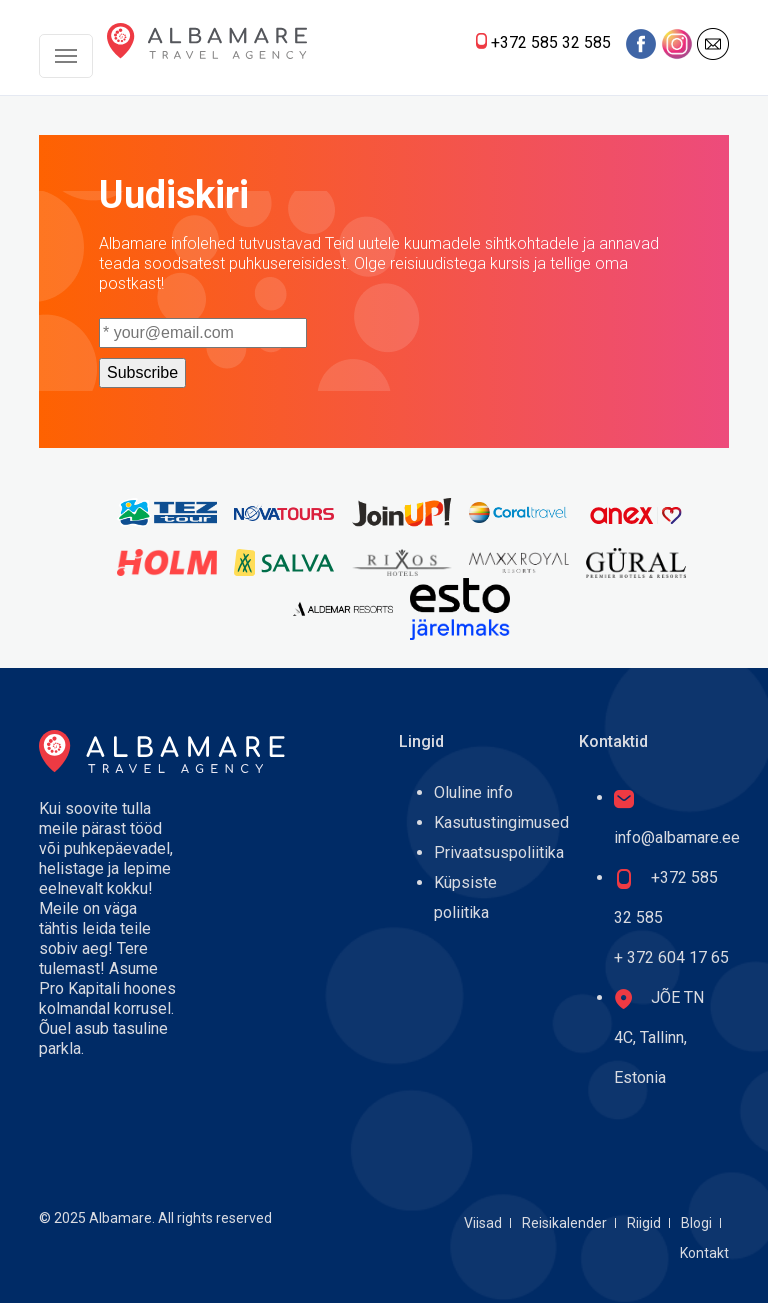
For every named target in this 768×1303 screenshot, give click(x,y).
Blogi (696, 1223)
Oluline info (473, 792)
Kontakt (704, 1253)
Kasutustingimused (501, 822)
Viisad (483, 1223)
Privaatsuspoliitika (499, 852)
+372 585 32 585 (551, 42)
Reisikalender (564, 1223)
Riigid (644, 1223)
